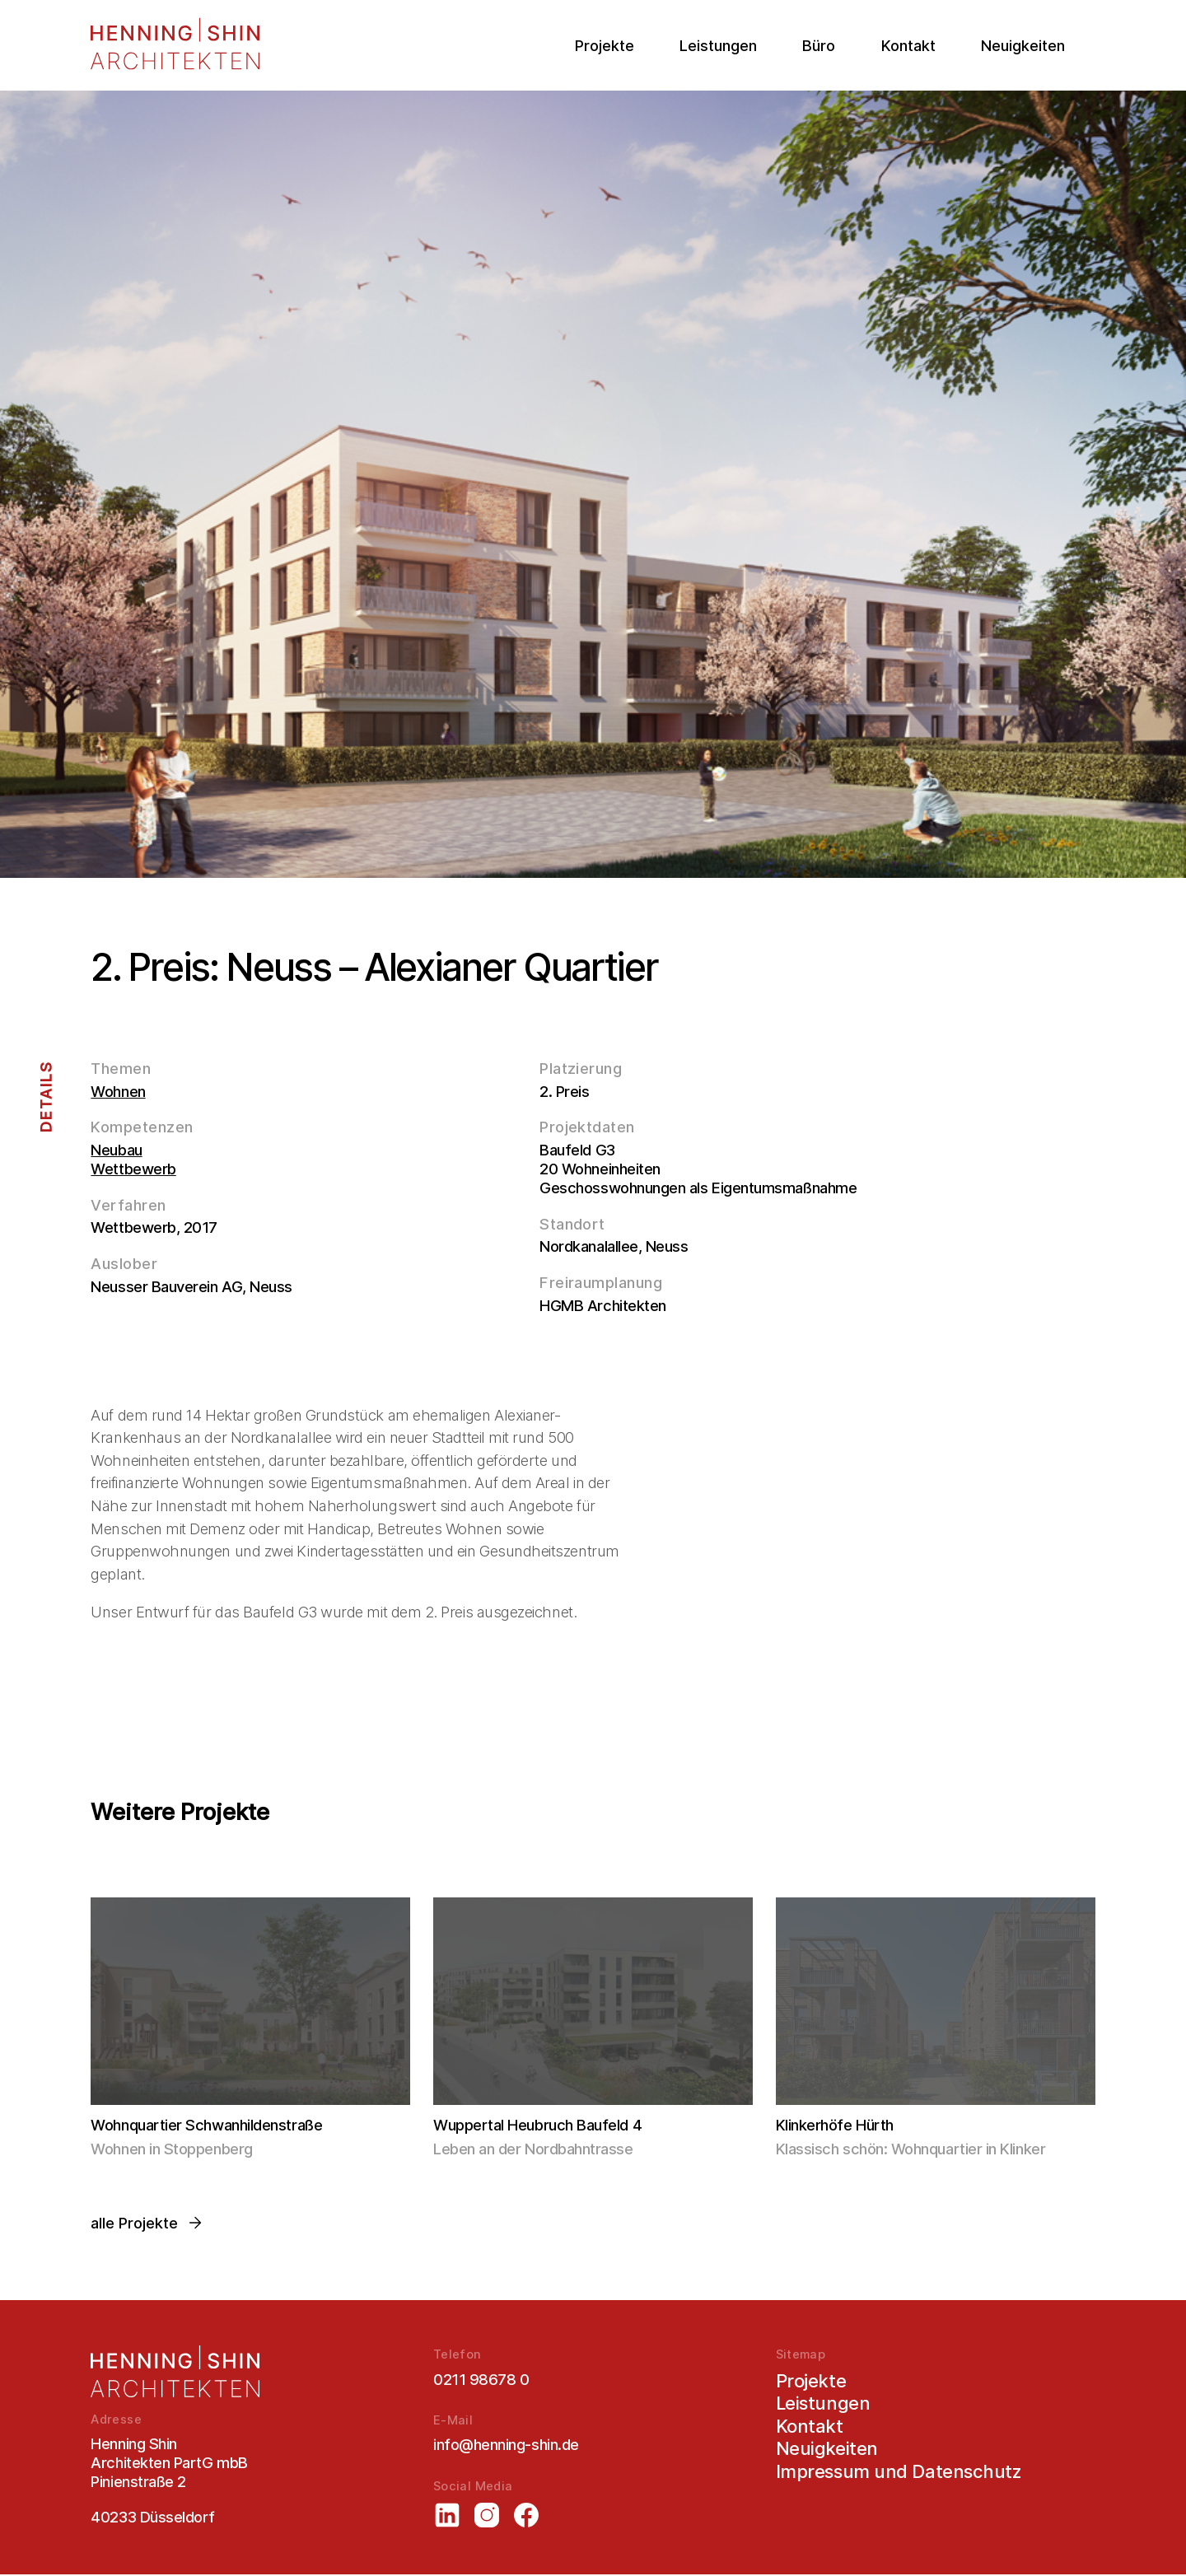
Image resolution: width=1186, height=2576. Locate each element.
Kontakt (908, 46)
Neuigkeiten (1023, 46)
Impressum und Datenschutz (898, 2472)
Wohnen (118, 1091)
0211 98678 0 (481, 2379)
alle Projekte (147, 2223)
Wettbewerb (133, 1169)
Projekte (604, 46)
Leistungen (718, 46)
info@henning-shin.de (506, 2446)
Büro (818, 46)
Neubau (116, 1150)
